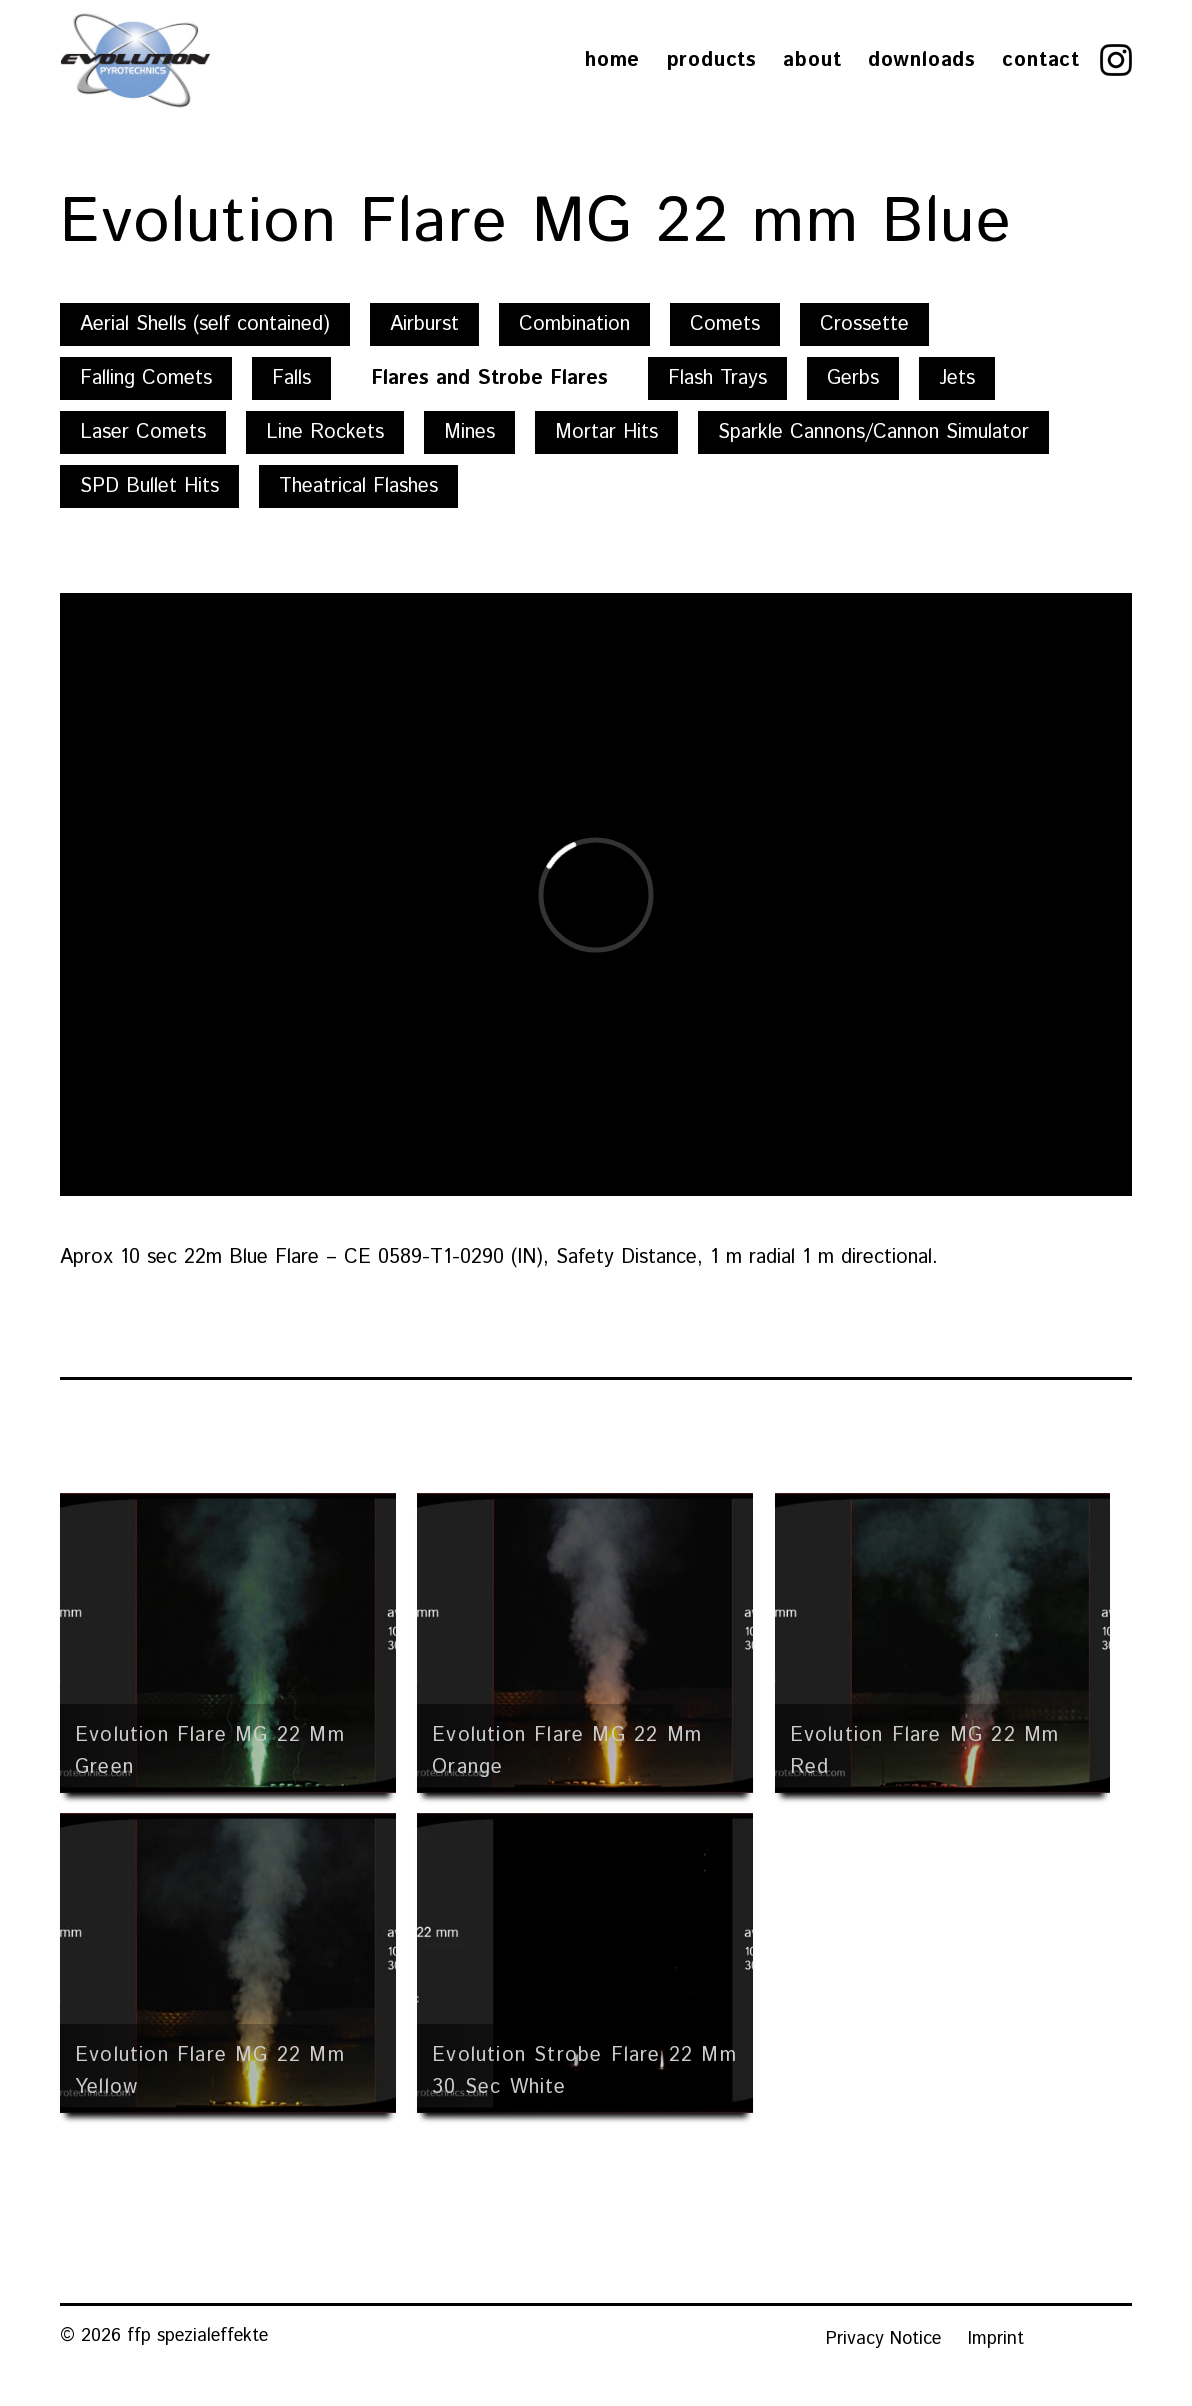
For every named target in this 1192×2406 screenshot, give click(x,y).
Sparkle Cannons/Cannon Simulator (873, 432)
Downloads (922, 60)
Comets (725, 324)
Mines (469, 432)
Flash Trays (717, 378)
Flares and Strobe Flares (489, 378)
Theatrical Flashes (358, 486)
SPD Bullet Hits (149, 486)
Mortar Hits (606, 432)
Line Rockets (325, 432)
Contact (1041, 60)
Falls (291, 378)
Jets (957, 378)
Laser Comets (143, 432)
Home (612, 60)
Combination (574, 324)
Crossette (864, 324)
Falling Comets (146, 378)
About (812, 60)
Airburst (424, 324)
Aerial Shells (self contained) (205, 324)
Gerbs (853, 378)
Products (712, 60)
